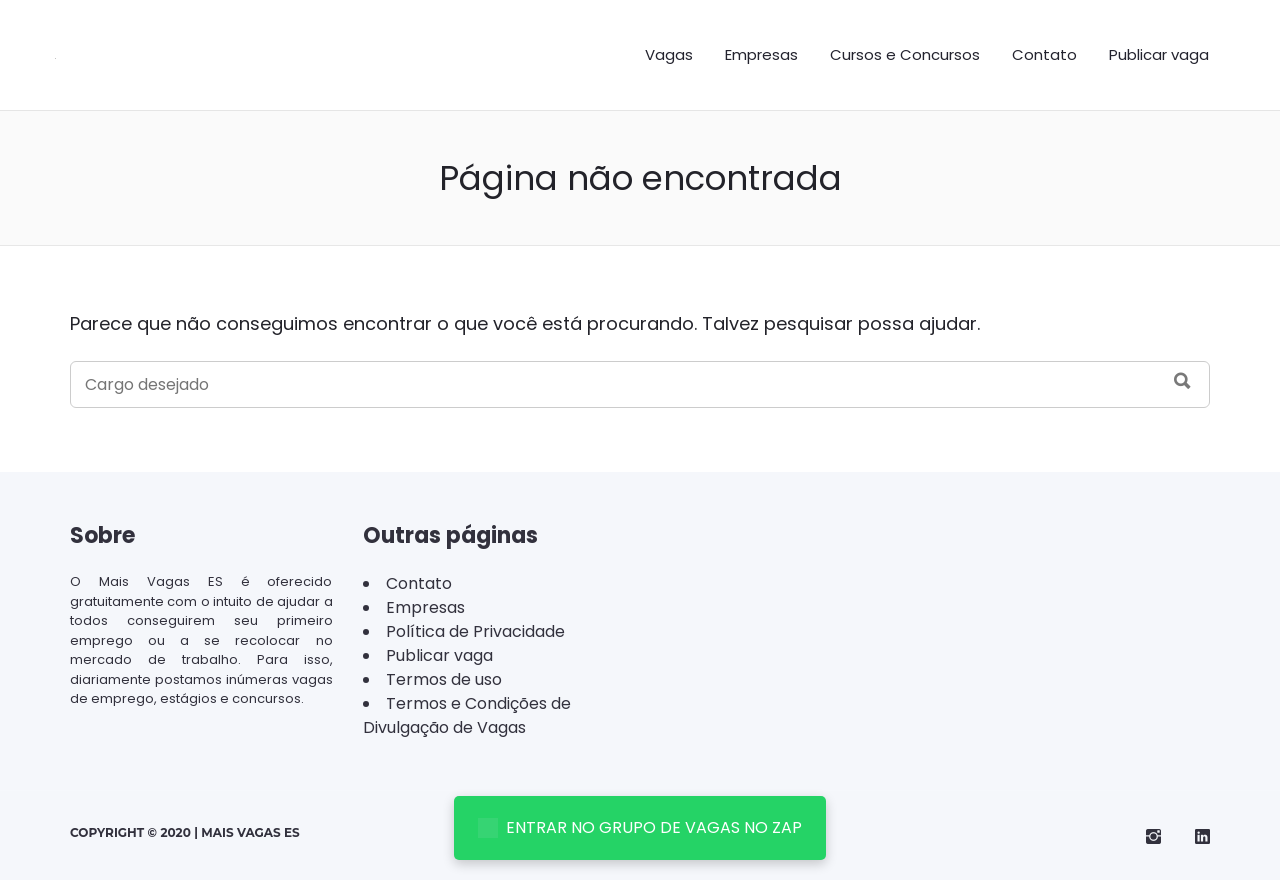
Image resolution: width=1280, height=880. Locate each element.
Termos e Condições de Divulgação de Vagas (467, 715)
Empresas (761, 54)
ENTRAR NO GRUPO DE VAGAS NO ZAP (640, 827)
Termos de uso (444, 679)
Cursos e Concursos (905, 54)
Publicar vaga (1159, 54)
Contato (1044, 54)
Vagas (669, 54)
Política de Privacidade (475, 631)
